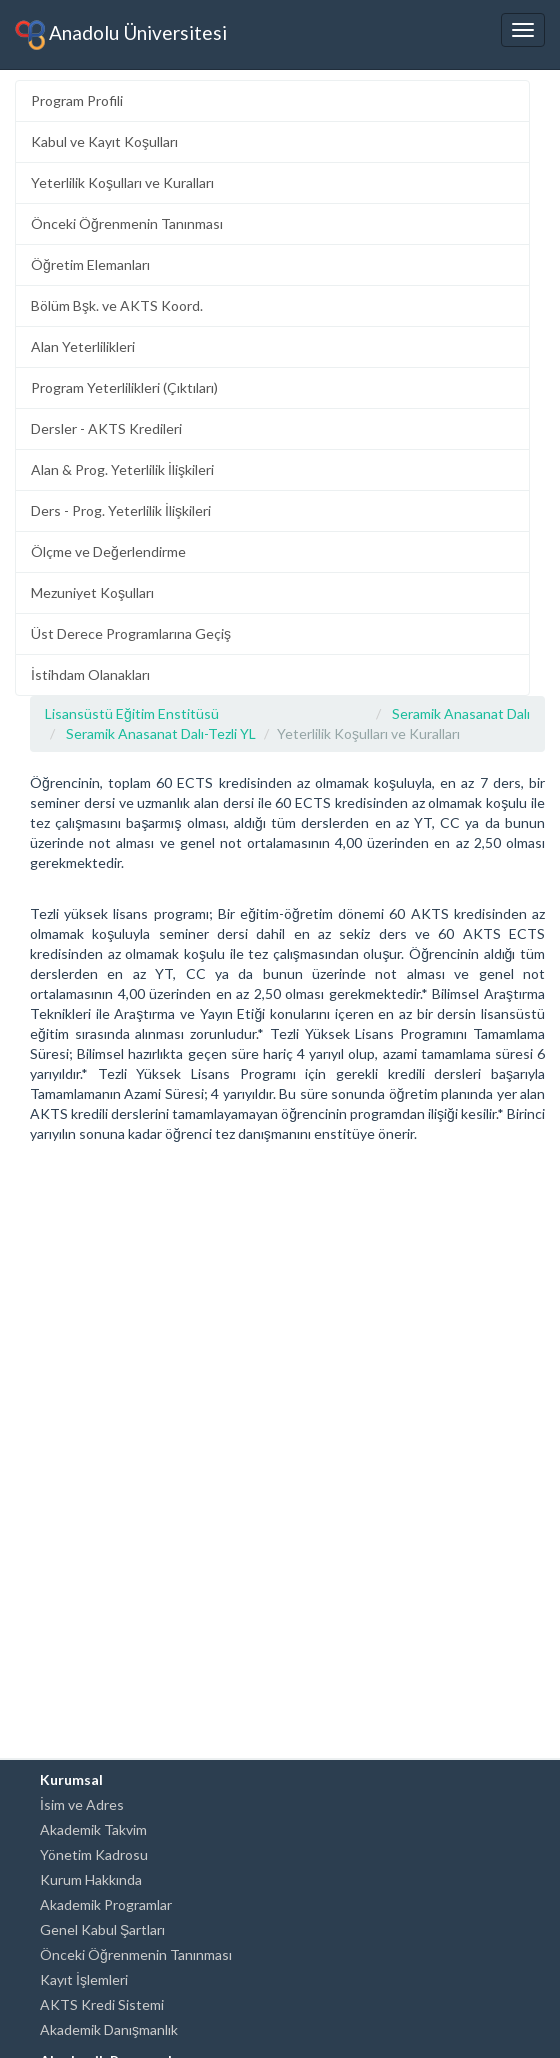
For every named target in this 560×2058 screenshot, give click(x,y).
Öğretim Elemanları (90, 264)
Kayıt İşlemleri (84, 1979)
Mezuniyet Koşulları (92, 592)
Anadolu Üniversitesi (121, 35)
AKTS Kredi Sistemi (102, 2004)
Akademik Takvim (93, 1829)
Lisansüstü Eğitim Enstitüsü (132, 713)
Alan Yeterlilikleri (83, 346)
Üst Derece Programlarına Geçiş (131, 633)
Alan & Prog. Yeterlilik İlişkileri (122, 469)
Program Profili (77, 100)
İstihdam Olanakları (90, 674)
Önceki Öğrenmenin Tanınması (127, 223)
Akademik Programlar (106, 1904)
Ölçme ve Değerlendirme (108, 551)
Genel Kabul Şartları (102, 1929)
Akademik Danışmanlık (109, 2029)
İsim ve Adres (82, 1804)
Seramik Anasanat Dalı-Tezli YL (161, 733)
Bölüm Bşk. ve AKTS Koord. (117, 305)
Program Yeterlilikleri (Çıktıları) (124, 387)
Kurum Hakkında (91, 1879)
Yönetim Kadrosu (94, 1854)
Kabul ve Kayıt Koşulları (104, 141)
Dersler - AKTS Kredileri (106, 428)
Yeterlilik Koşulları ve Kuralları (122, 182)
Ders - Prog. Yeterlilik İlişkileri (121, 510)
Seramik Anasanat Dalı (461, 713)
